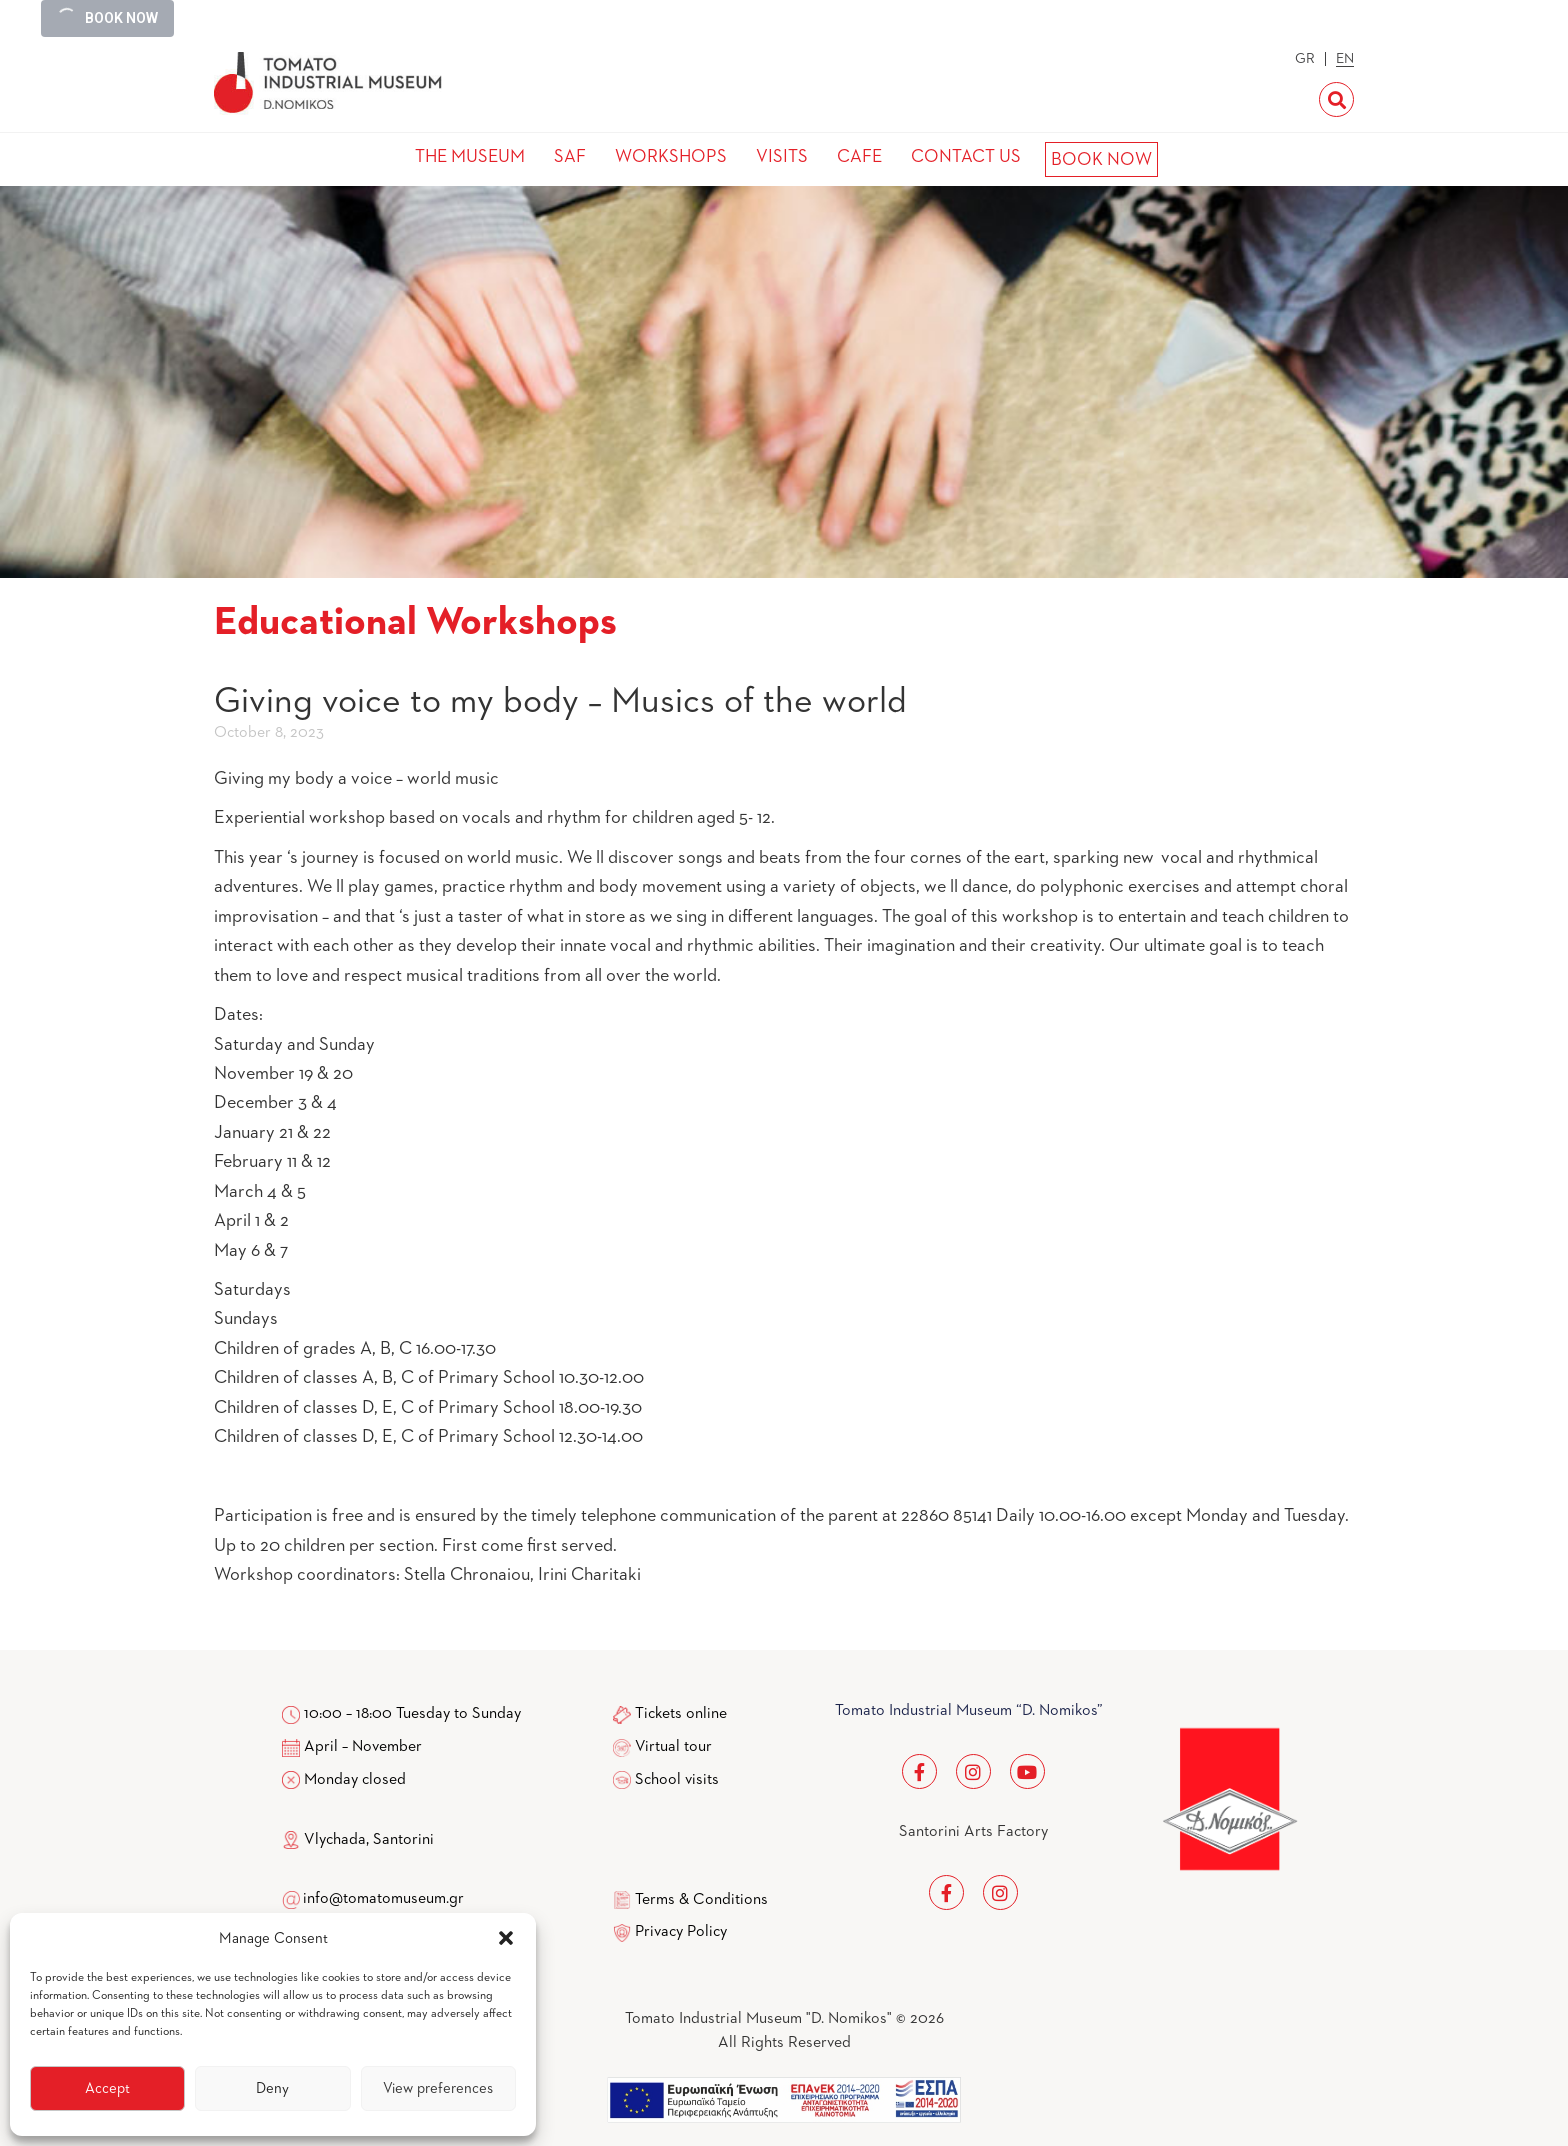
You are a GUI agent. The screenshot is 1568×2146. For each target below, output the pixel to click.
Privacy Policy (681, 1932)
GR (1305, 59)
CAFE (859, 157)
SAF (570, 157)
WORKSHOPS (671, 157)
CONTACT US (966, 157)
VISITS (782, 157)
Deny (272, 2088)
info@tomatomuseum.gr (383, 1899)
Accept (107, 2088)
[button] (506, 1938)
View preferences (438, 2088)
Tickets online (681, 1714)
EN (1345, 59)
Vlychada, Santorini (358, 1840)
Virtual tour (673, 1747)
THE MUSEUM (470, 157)
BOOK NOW (1101, 160)
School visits (677, 1780)
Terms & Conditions (701, 1900)
